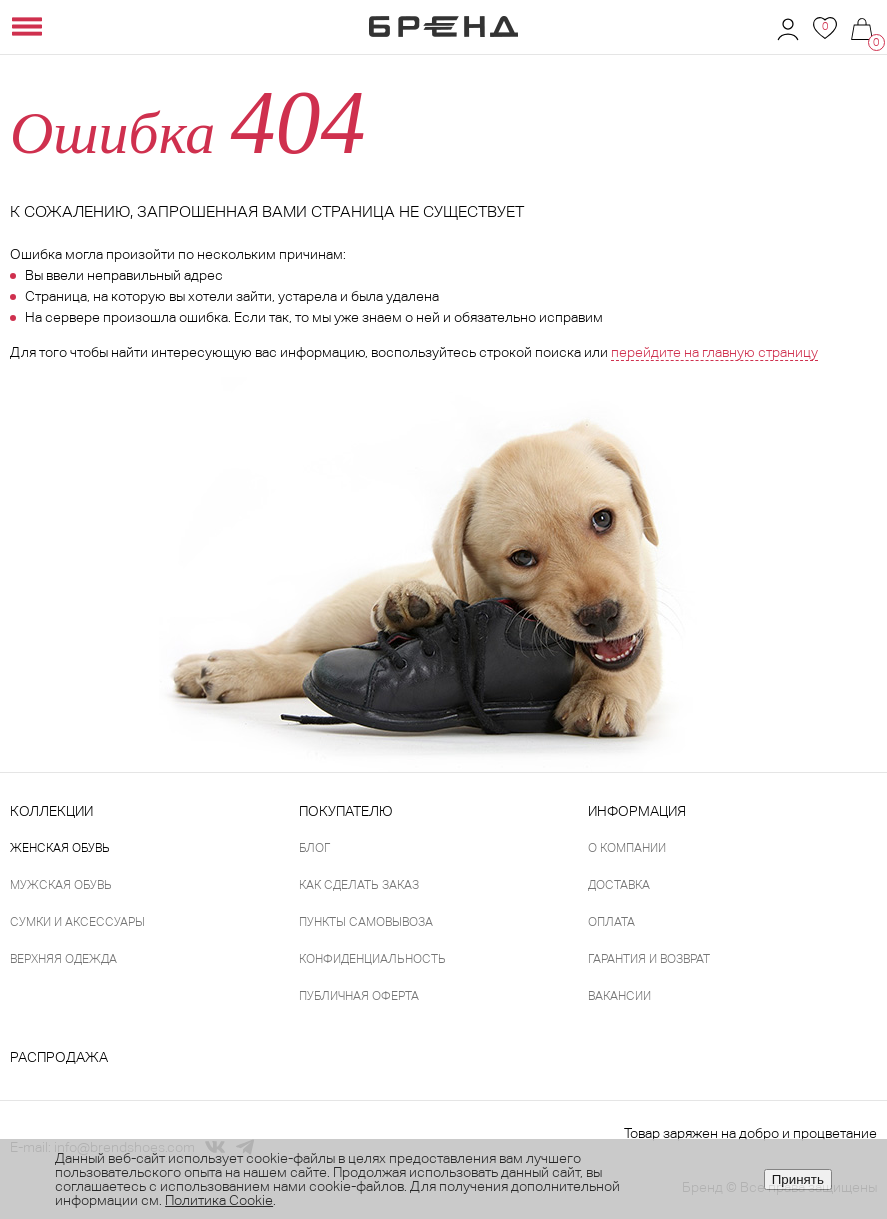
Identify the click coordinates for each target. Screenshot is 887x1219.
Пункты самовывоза (366, 922)
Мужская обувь (61, 885)
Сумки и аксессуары (77, 922)
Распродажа (59, 1057)
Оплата (611, 922)
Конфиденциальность (372, 959)
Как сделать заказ (359, 885)
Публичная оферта (359, 996)
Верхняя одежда (63, 959)
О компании (627, 848)
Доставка (619, 885)
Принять (798, 1179)
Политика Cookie (219, 1200)
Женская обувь (60, 848)
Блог (314, 848)
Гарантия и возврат (649, 959)
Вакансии (619, 996)
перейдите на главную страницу (714, 352)
